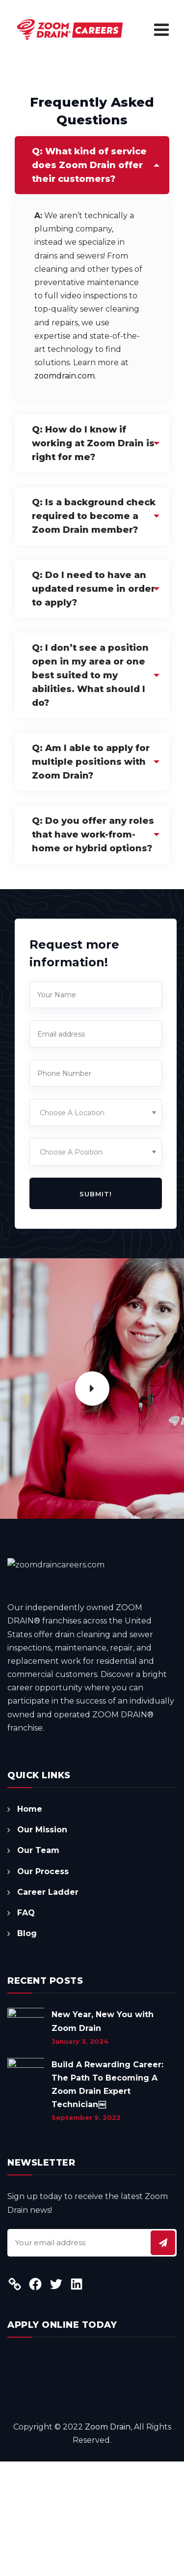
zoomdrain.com (64, 375)
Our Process (43, 1986)
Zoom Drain (108, 2541)
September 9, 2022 (86, 2232)
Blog (27, 2048)
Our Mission (42, 1944)
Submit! (95, 1194)
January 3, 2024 (80, 2156)
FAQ (26, 2027)
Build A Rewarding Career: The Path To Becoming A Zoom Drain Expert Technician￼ (107, 2199)
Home (29, 1923)
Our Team (38, 1964)
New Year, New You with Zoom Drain (103, 2135)
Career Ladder (48, 2006)
